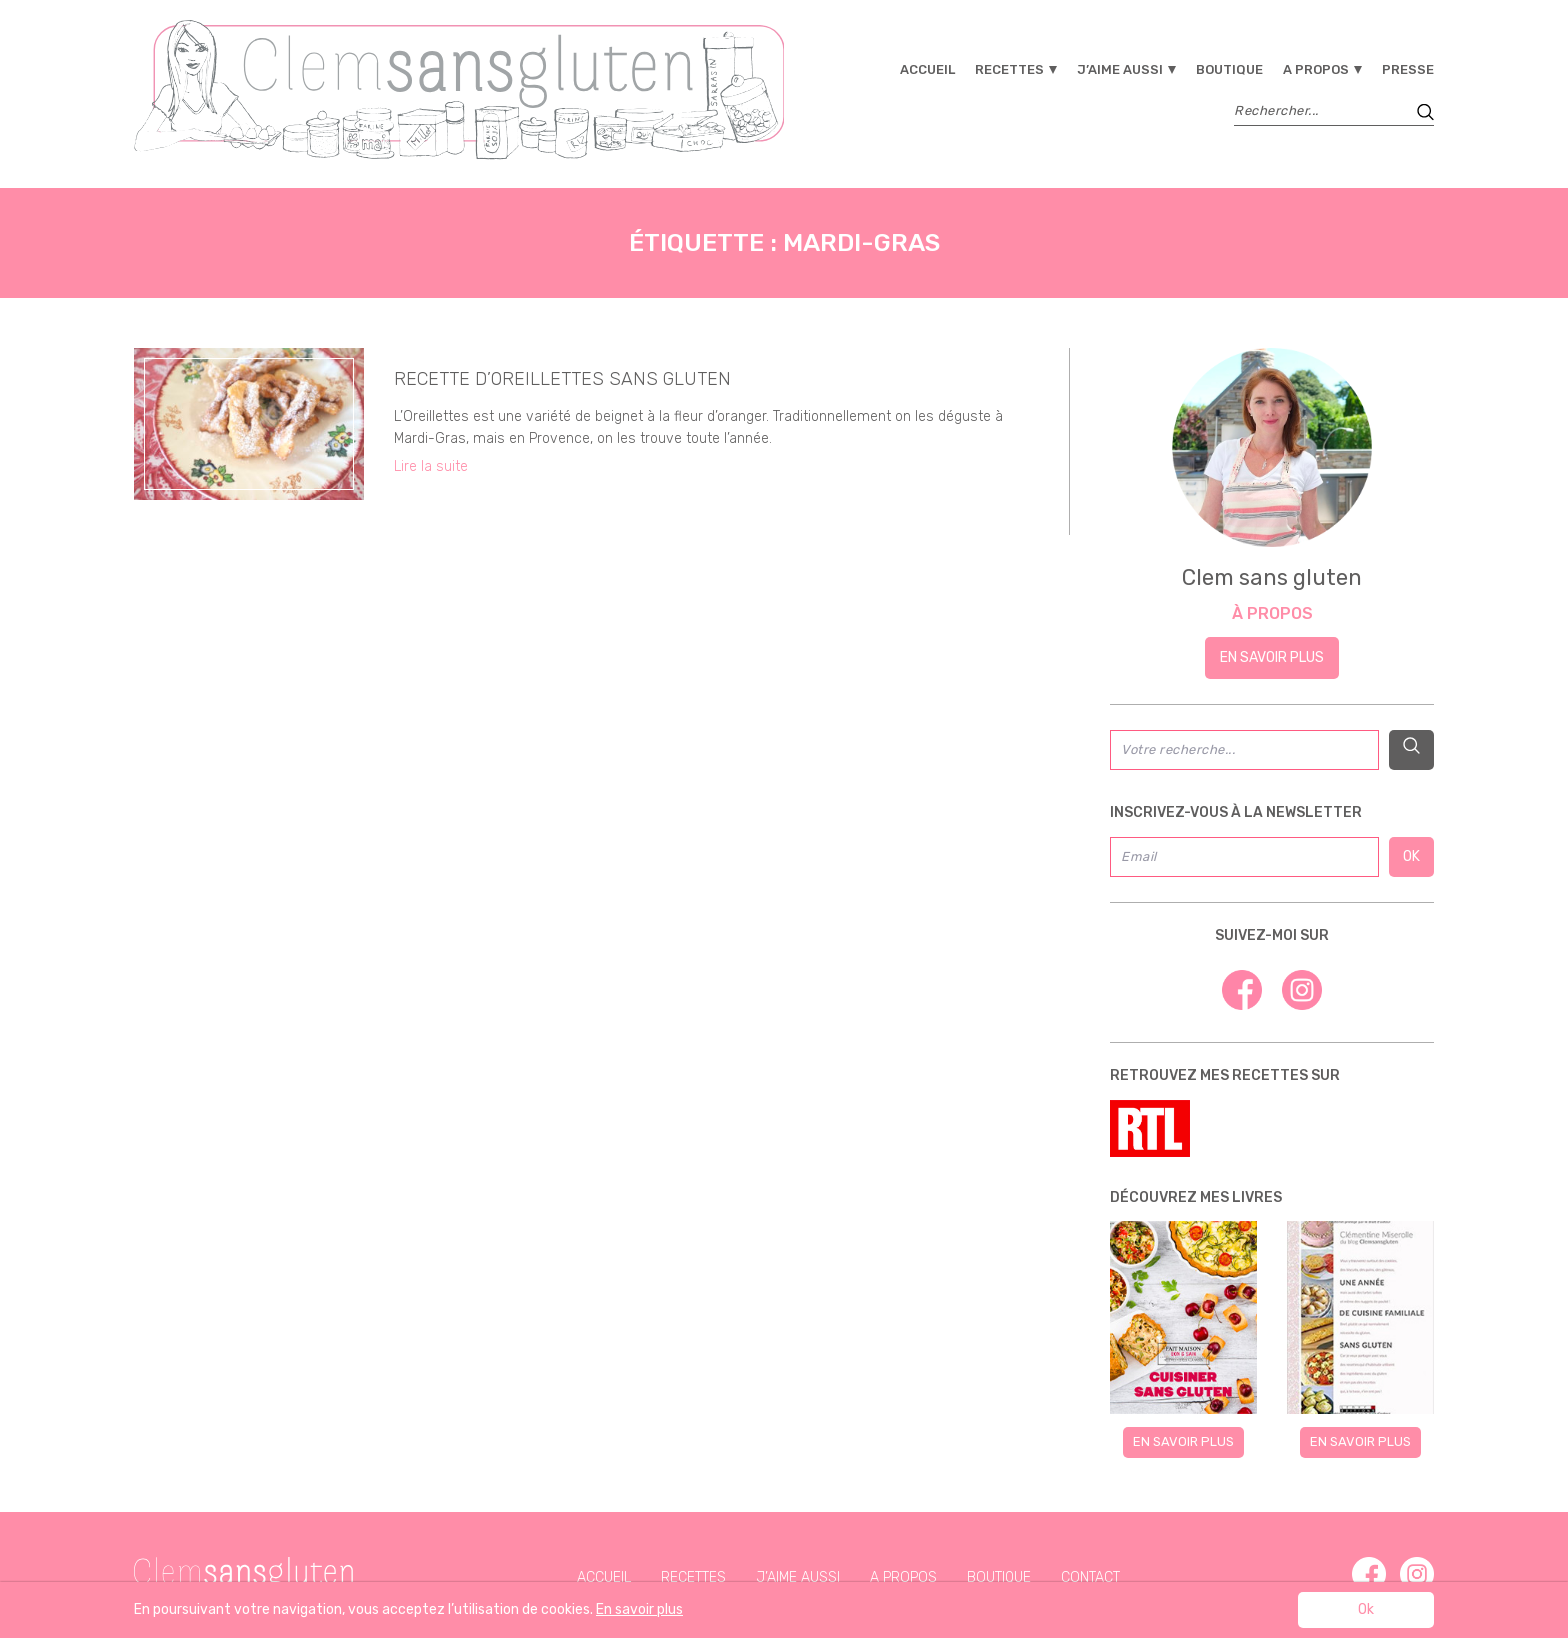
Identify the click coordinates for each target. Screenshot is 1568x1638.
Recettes (1009, 69)
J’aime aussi (1120, 69)
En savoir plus (1272, 657)
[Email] (1244, 857)
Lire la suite (431, 466)
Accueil (927, 69)
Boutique (1229, 69)
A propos (1316, 69)
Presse (1408, 69)
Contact (1090, 1577)
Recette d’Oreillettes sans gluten (562, 379)
